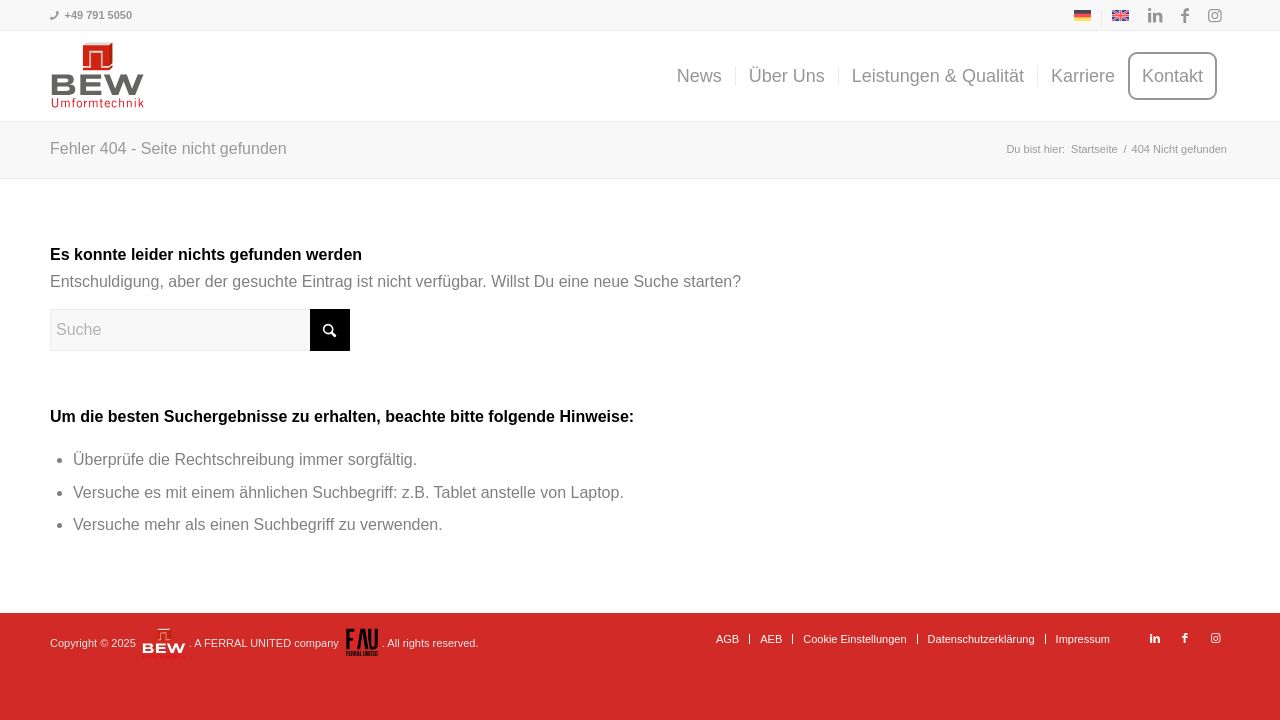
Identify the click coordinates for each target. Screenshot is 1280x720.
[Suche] (200, 330)
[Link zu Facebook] (1185, 15)
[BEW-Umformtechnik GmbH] (97, 76)
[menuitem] (1083, 19)
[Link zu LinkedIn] (1155, 15)
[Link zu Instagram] (1215, 15)
